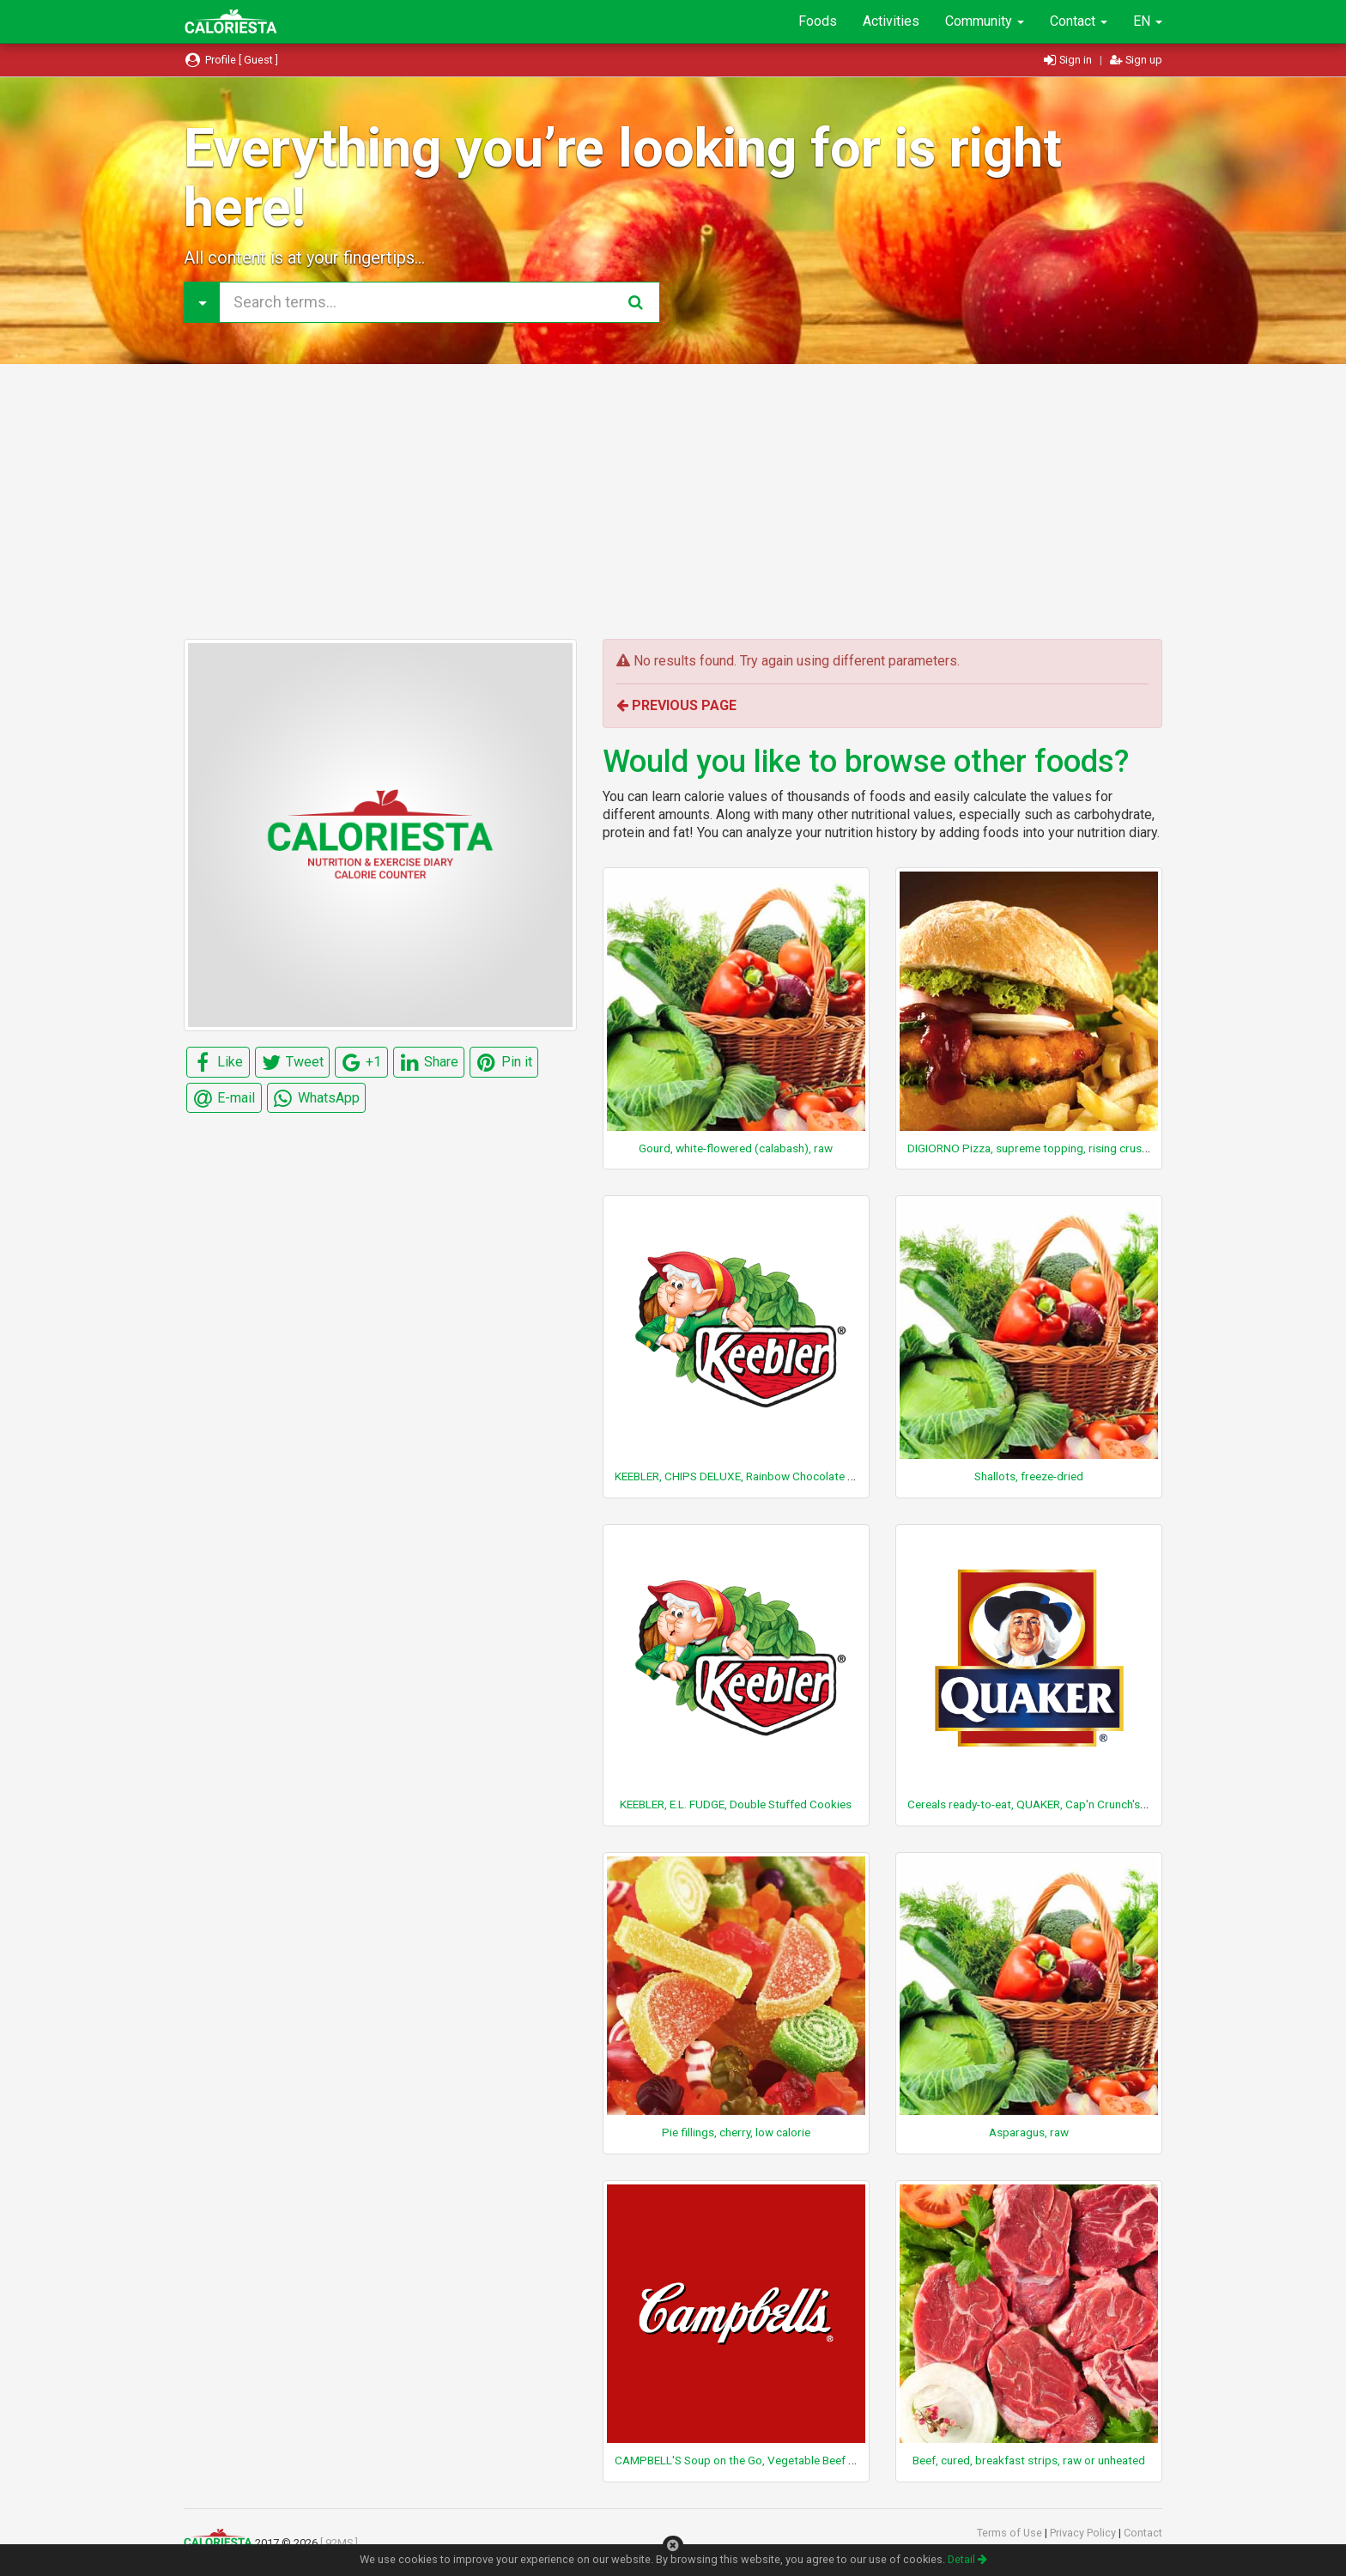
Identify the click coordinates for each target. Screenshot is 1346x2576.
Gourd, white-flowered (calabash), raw (736, 1148)
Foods (817, 21)
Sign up (1136, 59)
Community (984, 21)
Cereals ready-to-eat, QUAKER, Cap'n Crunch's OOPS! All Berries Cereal (1086, 1804)
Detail (967, 2559)
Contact (1078, 21)
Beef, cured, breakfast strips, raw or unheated (1028, 2460)
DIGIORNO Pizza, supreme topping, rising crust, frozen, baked (1064, 1148)
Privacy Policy (1084, 2532)
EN (1147, 21)
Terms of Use (1011, 2532)
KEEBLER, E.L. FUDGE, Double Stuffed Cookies (736, 1804)
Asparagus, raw (1029, 2132)
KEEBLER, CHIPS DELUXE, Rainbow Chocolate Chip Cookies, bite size (789, 1476)
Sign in (1069, 59)
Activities (891, 21)
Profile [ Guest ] (231, 59)
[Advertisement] (673, 501)
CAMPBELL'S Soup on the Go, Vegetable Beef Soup (745, 2460)
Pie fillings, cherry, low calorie (736, 2132)
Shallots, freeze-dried (1028, 1476)
